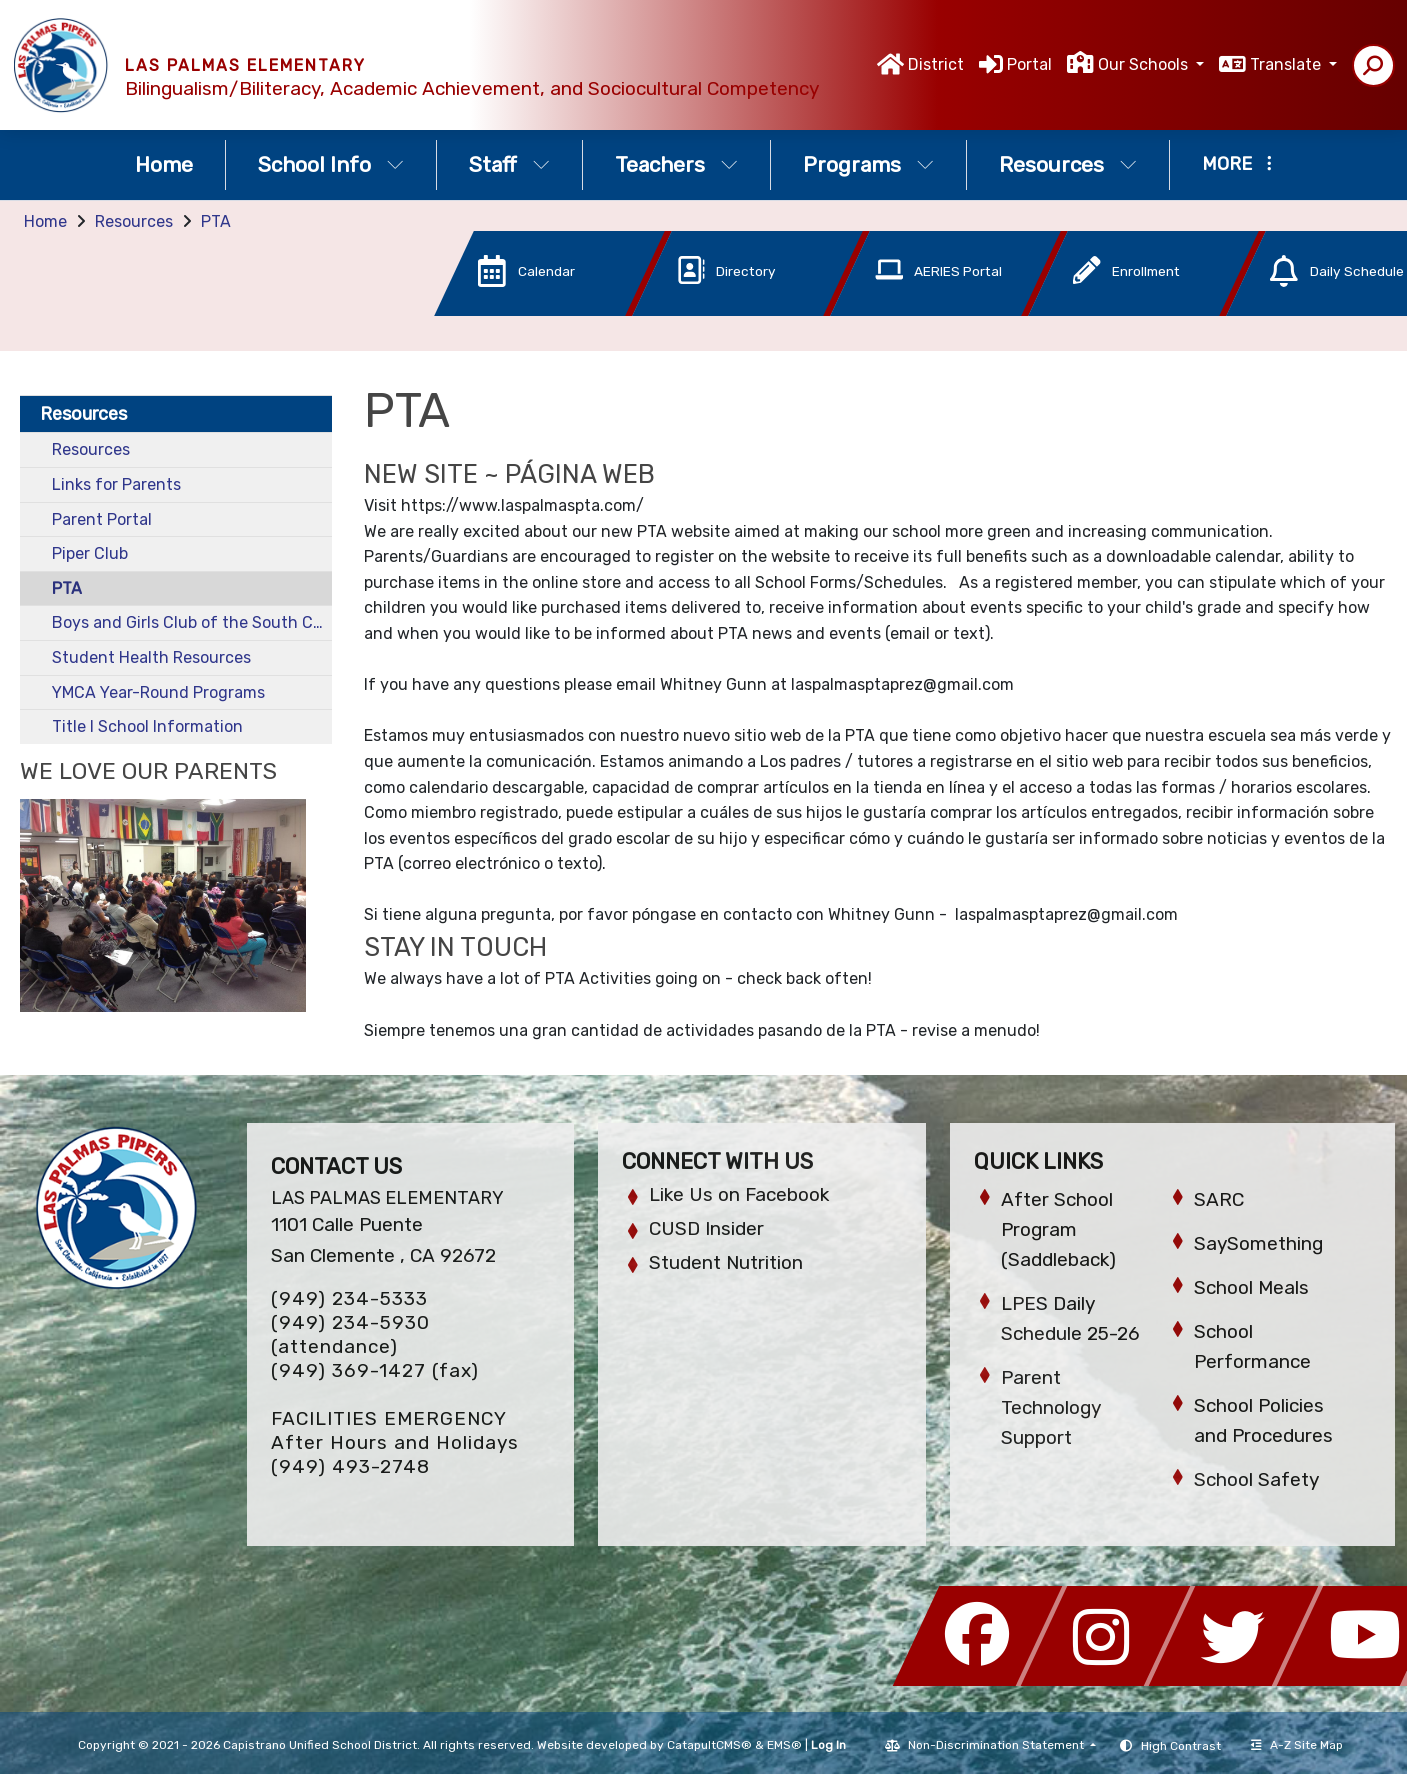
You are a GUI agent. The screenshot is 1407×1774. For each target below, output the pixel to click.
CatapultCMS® (709, 1745)
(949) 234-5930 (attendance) (350, 1334)
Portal (1029, 64)
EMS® (784, 1745)
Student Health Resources (151, 657)
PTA (216, 221)
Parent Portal (102, 519)
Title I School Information (147, 726)
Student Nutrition (726, 1262)
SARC (1219, 1199)
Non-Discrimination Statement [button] (997, 1745)
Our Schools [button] (1145, 64)
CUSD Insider (706, 1228)
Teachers (676, 164)
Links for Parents (116, 484)
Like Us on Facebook (739, 1194)
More (1237, 164)
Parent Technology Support (1051, 1407)
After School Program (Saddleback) (1058, 1229)
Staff (509, 164)
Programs (868, 164)
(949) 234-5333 (349, 1298)
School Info (331, 164)
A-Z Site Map (1297, 1745)
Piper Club (90, 553)
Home (164, 164)
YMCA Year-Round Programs (158, 692)
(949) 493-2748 (350, 1466)
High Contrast (1181, 1746)
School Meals (1251, 1287)
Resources (1068, 164)
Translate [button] (1287, 64)
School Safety (1256, 1479)
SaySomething (1258, 1243)
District (936, 64)
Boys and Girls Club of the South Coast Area (192, 622)
